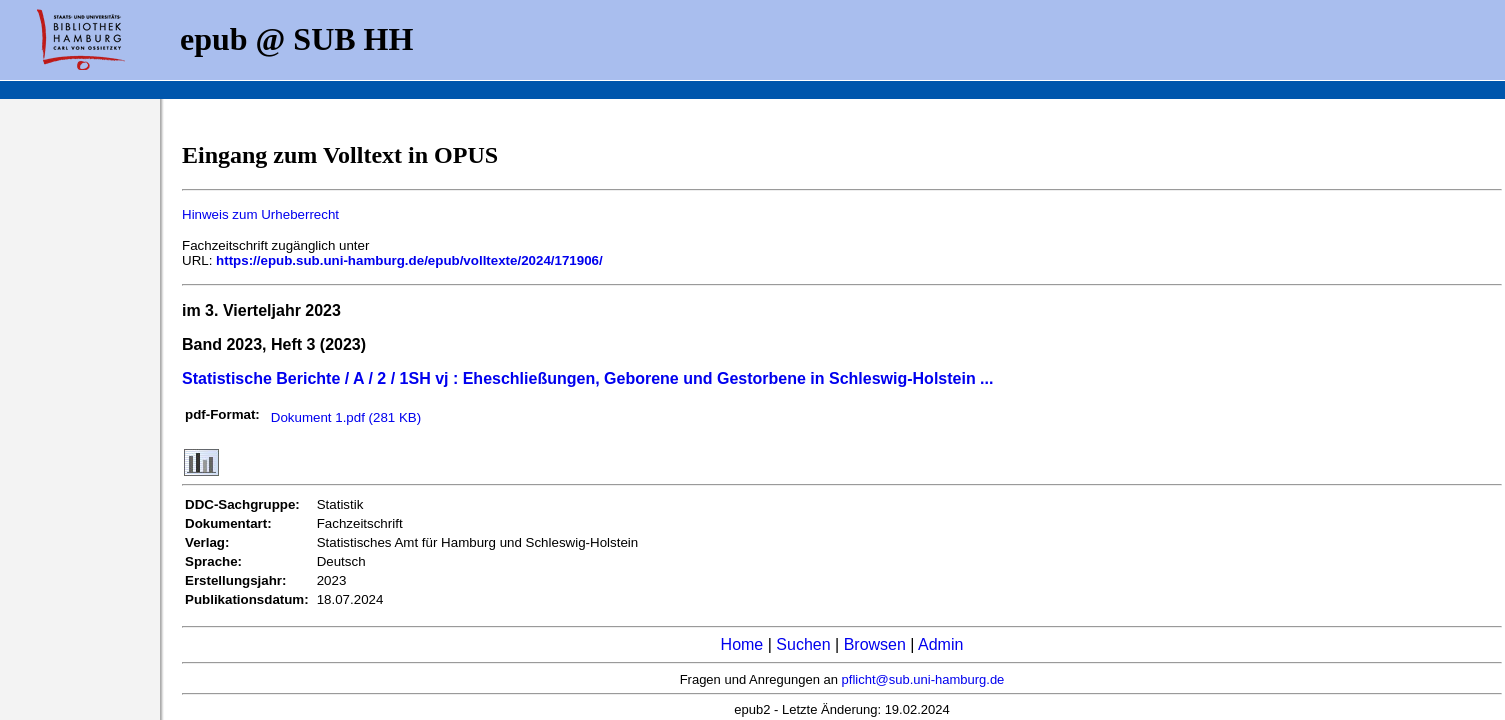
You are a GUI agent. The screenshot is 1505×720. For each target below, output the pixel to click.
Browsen (875, 644)
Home (742, 644)
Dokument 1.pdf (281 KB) (346, 417)
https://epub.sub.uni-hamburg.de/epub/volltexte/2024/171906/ (409, 260)
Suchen (803, 644)
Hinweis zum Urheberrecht (260, 214)
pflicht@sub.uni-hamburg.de (923, 679)
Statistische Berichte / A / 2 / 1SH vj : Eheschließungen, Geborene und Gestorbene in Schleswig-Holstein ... (587, 378)
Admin (940, 644)
